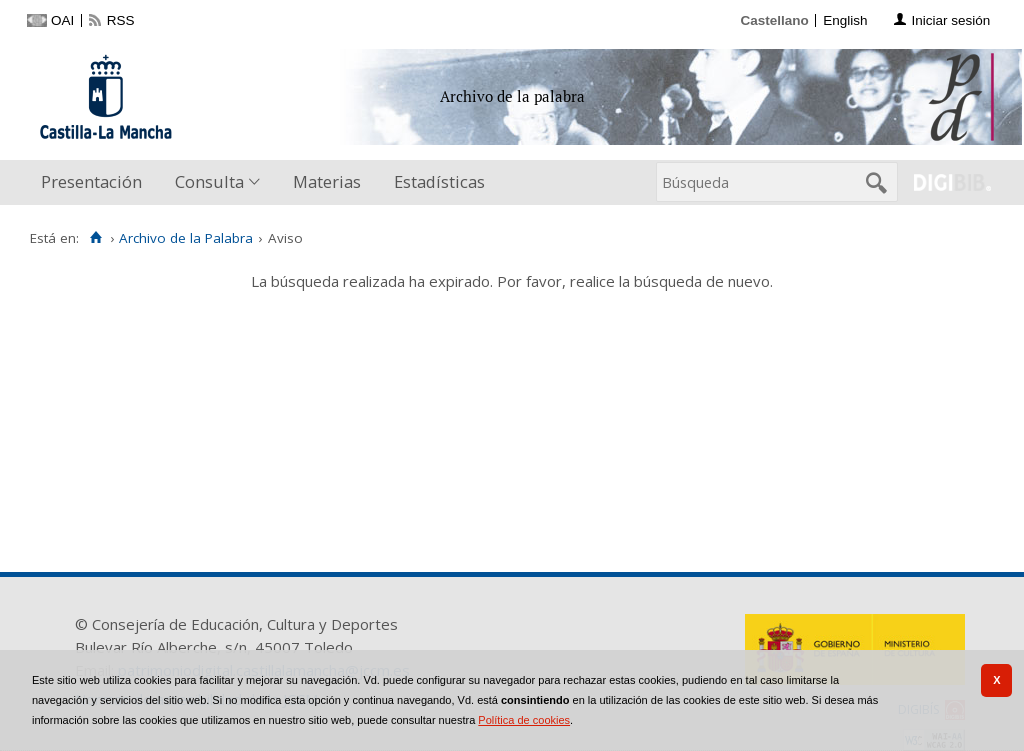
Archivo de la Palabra (186, 238)
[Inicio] (95, 238)
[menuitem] (96, 182)
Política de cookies (524, 720)
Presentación (91, 181)
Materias (327, 181)
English (845, 20)
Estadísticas (439, 181)
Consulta (209, 181)
